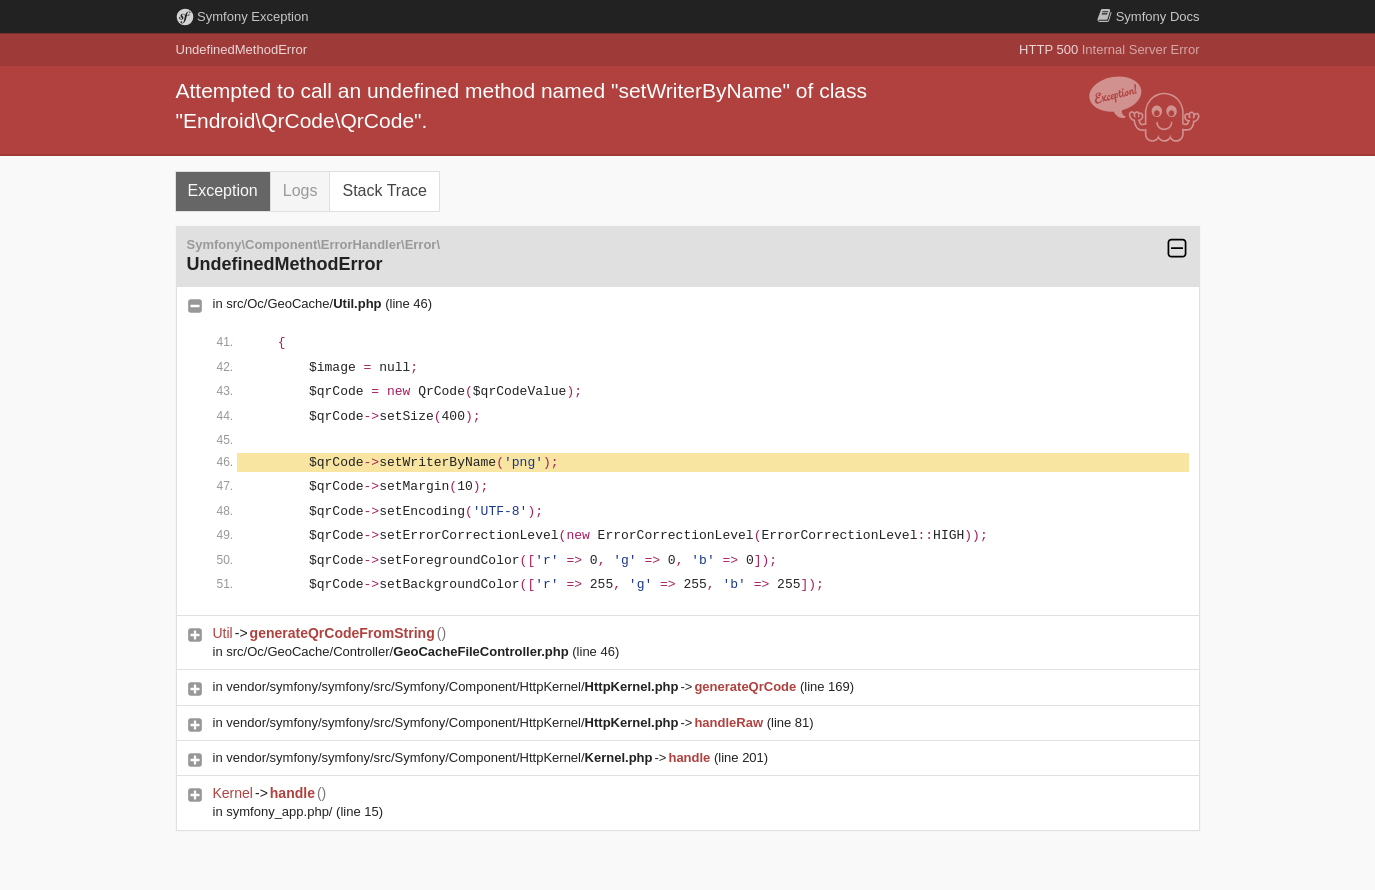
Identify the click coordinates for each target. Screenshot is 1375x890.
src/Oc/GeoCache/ (303, 303)
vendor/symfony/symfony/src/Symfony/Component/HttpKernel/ (452, 686)
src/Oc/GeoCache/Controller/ (397, 651)
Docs (1148, 16)
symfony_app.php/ (279, 811)
